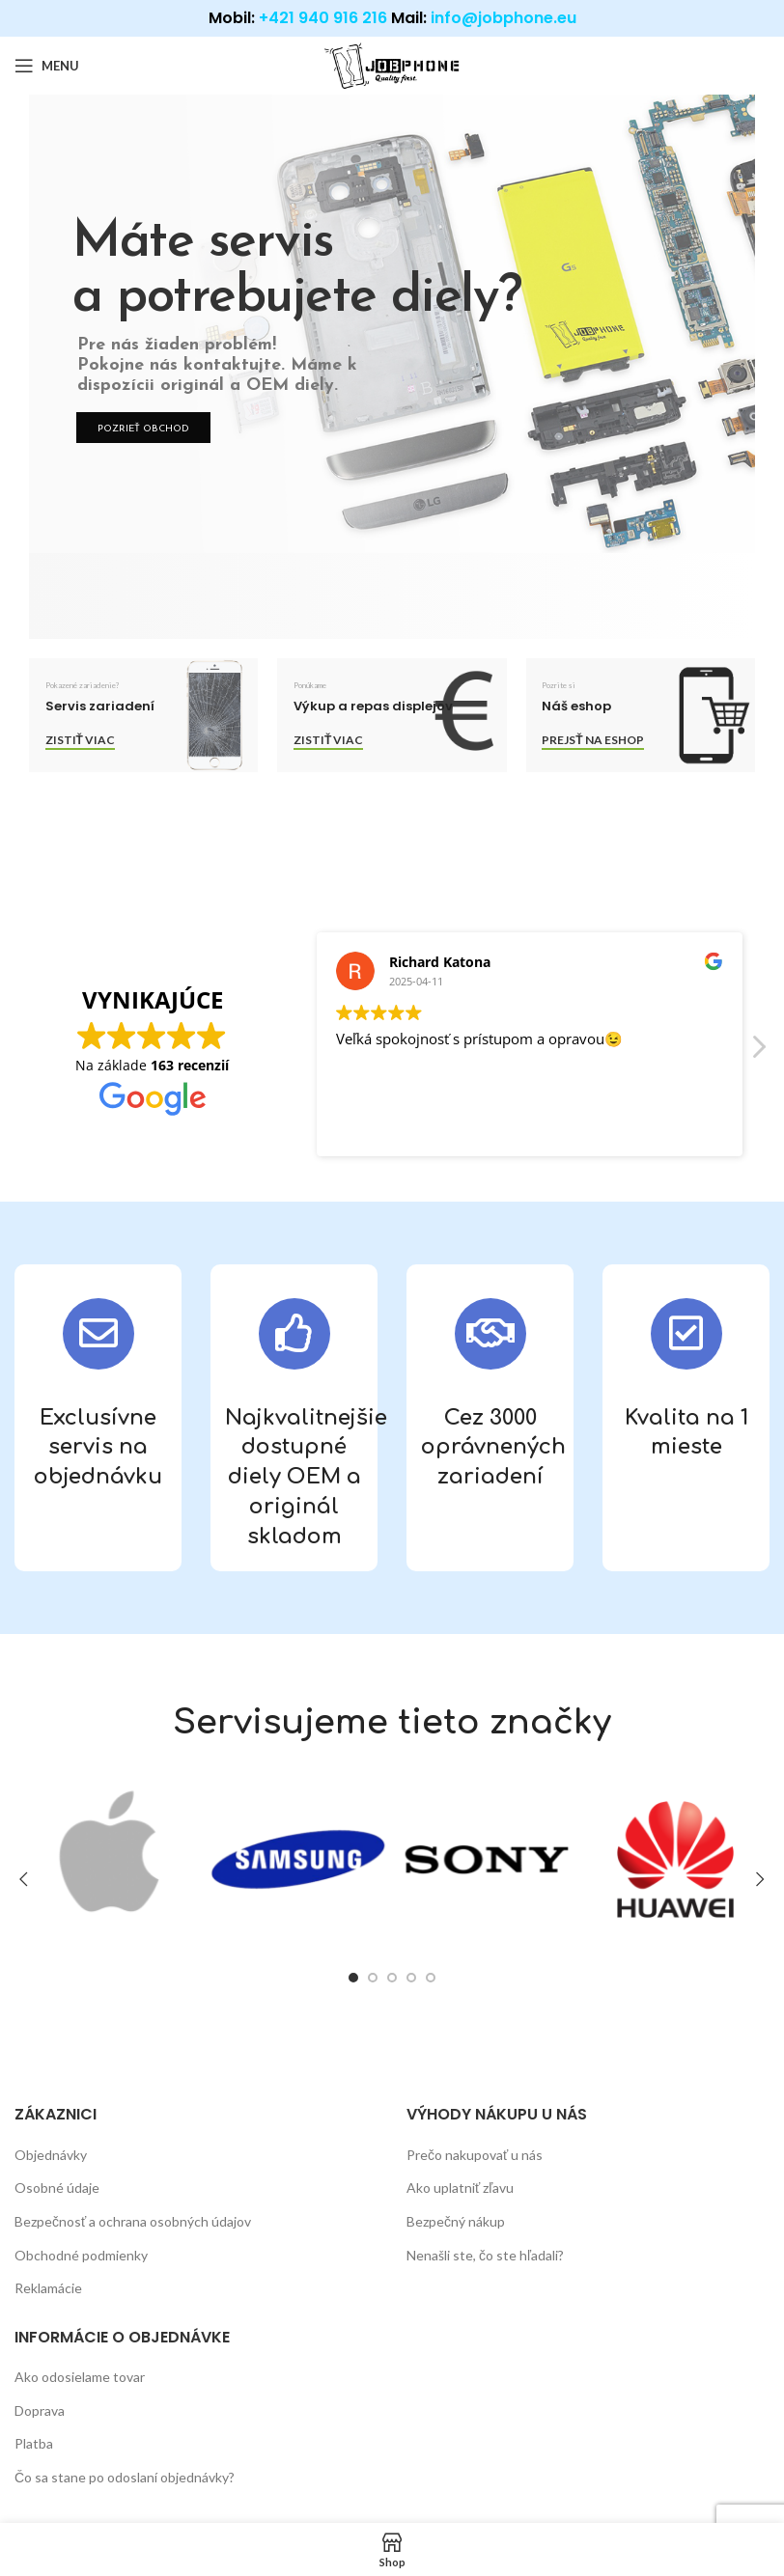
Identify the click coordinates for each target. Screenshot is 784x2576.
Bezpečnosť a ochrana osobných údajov (132, 2221)
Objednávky (50, 2155)
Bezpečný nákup (455, 2221)
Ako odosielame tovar (79, 2376)
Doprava (39, 2410)
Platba (33, 2443)
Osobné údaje (56, 2187)
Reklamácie (48, 2288)
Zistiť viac (80, 740)
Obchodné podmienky (81, 2255)
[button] (758, 1052)
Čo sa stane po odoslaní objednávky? (124, 2477)
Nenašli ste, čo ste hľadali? (485, 2255)
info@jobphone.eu (503, 18)
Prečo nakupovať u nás (474, 2155)
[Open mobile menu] (47, 65)
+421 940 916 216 (323, 18)
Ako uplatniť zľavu (460, 2187)
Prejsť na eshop (592, 740)
